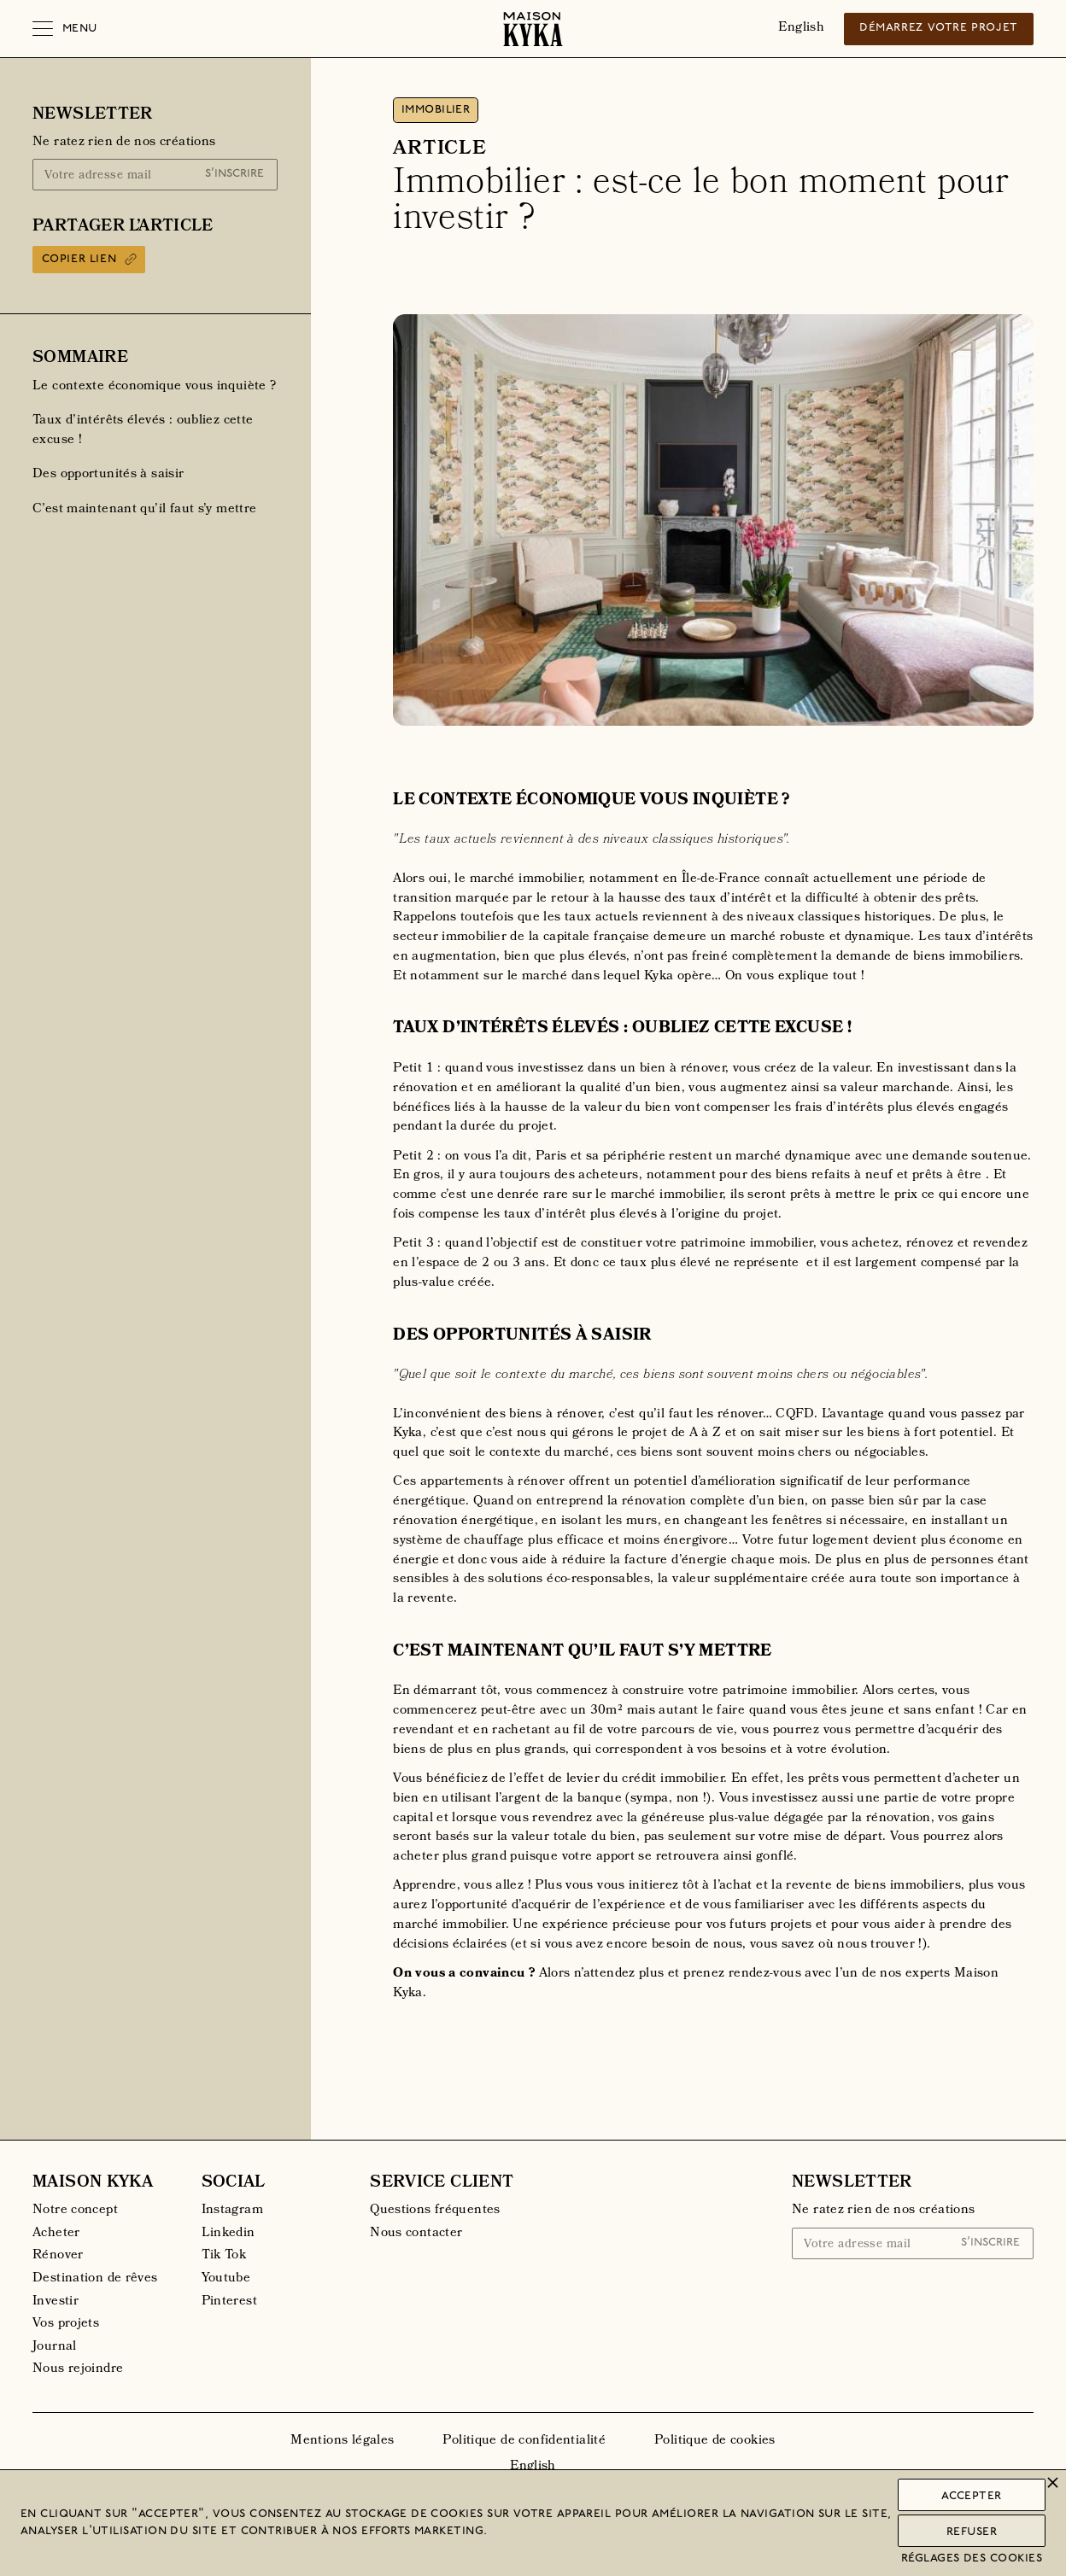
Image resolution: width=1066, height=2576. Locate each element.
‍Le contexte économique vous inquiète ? (154, 387)
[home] (533, 29)
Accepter (971, 2496)
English (801, 28)
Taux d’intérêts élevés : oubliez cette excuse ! (142, 431)
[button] (64, 29)
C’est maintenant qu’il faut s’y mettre (144, 510)
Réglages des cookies (971, 2558)
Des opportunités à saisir (108, 475)
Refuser (971, 2532)
